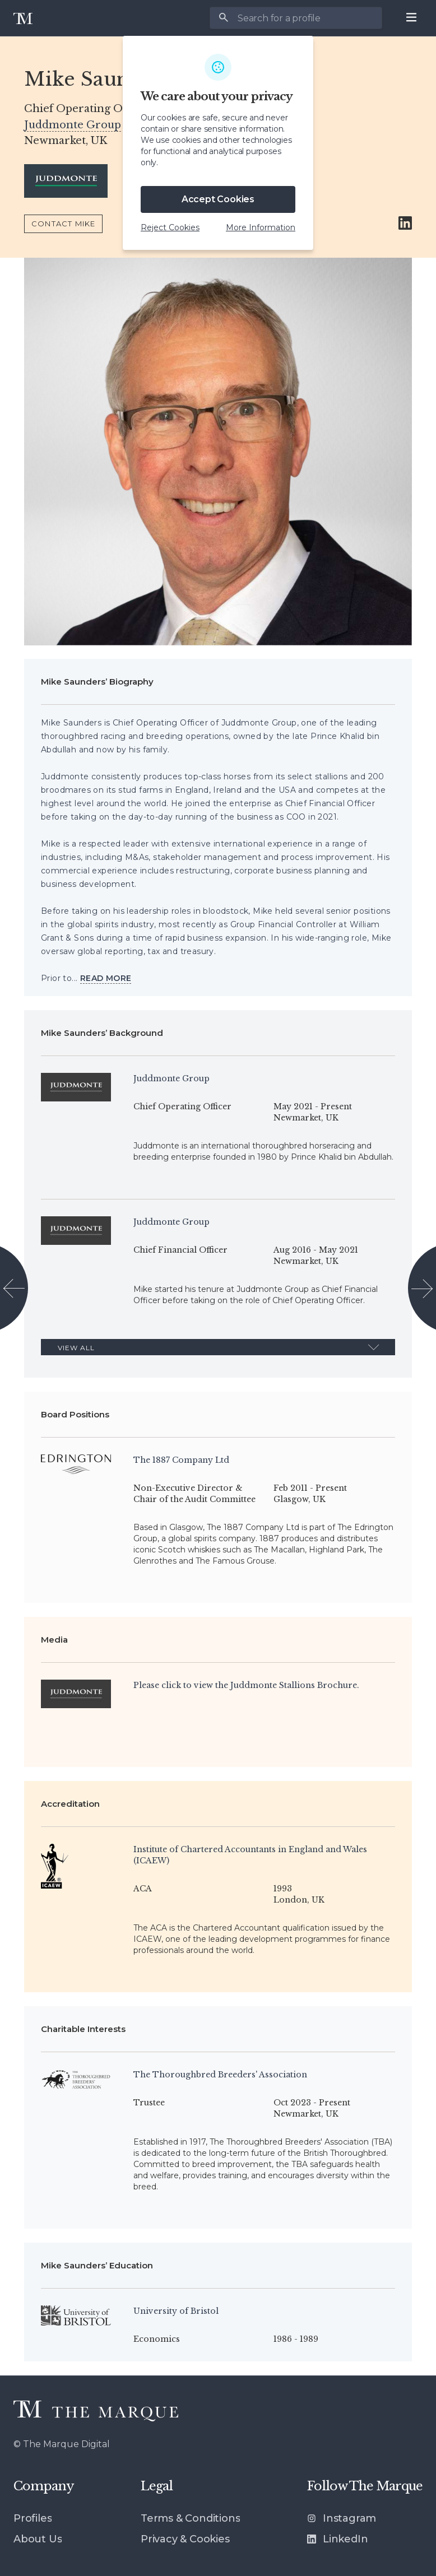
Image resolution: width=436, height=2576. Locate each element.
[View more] (106, 978)
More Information (260, 227)
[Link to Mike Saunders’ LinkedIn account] (405, 223)
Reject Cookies (170, 227)
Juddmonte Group (72, 125)
